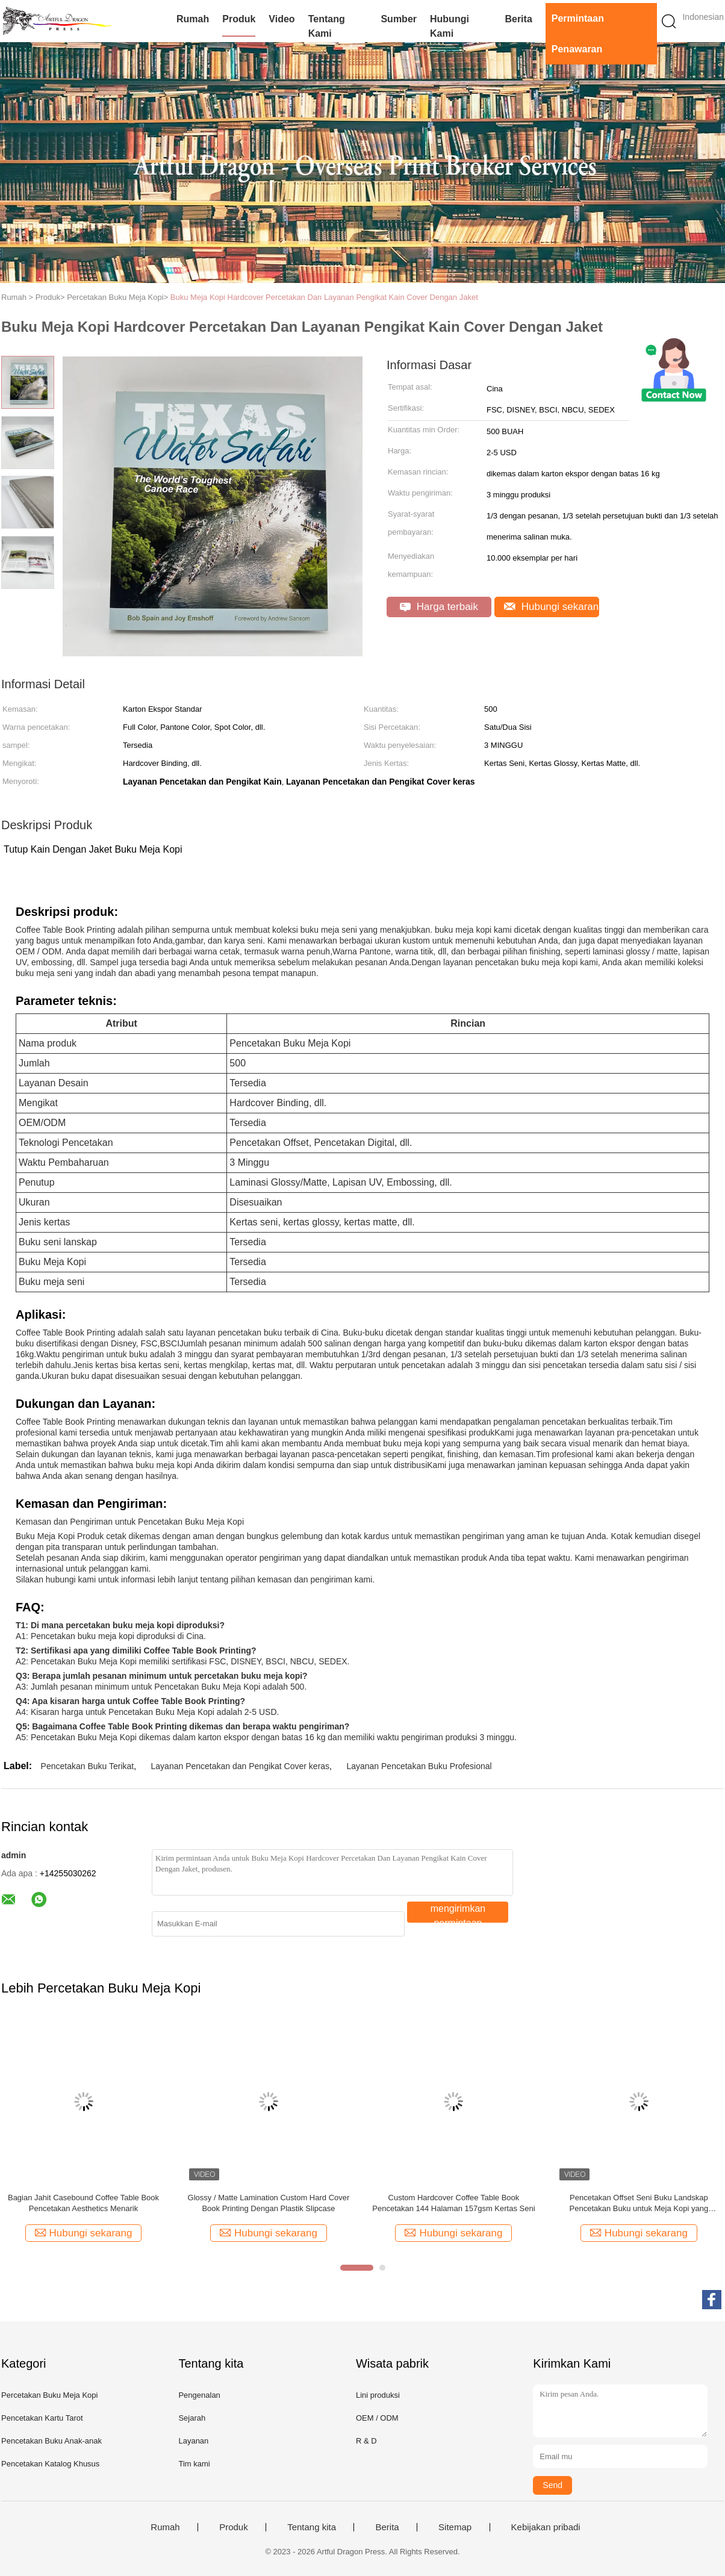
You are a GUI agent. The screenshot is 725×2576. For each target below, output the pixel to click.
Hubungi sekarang (551, 606)
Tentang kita (311, 2527)
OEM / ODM (377, 2417)
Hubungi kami (449, 26)
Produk (238, 19)
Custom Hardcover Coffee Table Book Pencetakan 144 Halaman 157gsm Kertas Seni (453, 2203)
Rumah (192, 19)
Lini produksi (378, 2395)
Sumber (399, 19)
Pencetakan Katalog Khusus (50, 2463)
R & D (366, 2440)
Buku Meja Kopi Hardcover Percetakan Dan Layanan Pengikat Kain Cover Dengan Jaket (324, 297)
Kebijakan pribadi (545, 2527)
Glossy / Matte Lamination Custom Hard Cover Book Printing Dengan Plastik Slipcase (269, 2203)
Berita (518, 19)
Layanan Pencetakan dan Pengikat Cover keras (240, 1766)
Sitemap (454, 2527)
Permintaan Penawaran (578, 33)
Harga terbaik (439, 606)
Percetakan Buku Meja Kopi (49, 2395)
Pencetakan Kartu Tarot (42, 2417)
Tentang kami (326, 26)
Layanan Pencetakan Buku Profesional (418, 1766)
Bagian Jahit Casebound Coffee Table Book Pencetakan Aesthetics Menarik (83, 2203)
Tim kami (194, 2463)
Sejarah (191, 2417)
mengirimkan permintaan (458, 1913)
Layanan (193, 2440)
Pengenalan (199, 2395)
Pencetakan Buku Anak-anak (51, 2440)
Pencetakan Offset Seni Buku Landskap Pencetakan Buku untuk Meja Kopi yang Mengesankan (639, 2203)
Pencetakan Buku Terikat (87, 1766)
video (281, 19)
